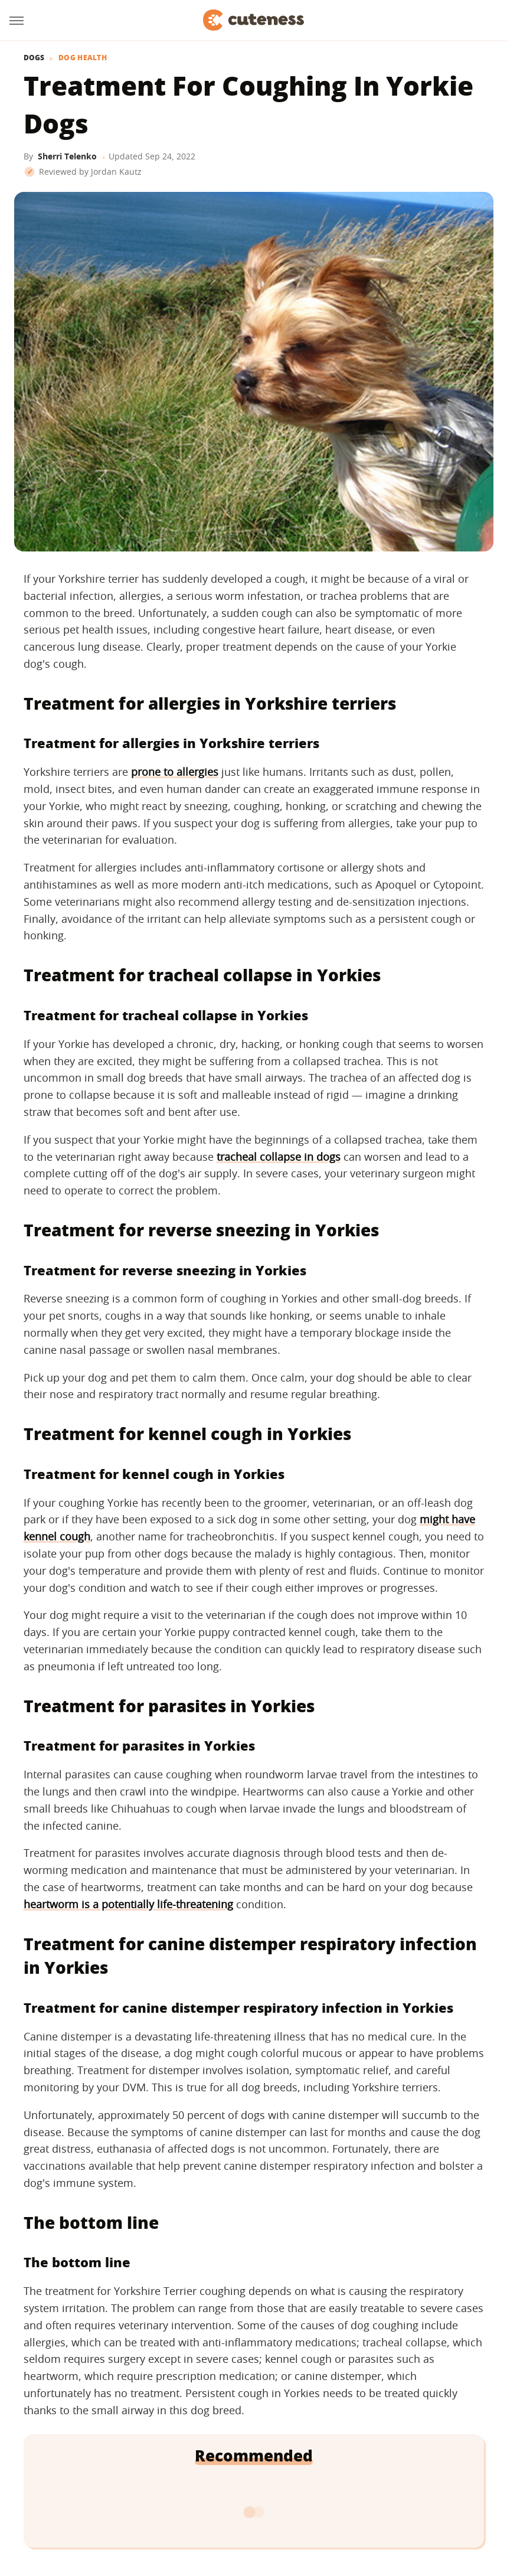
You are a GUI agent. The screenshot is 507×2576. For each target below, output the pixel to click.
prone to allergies (174, 772)
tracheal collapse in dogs (279, 1157)
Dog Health (82, 57)
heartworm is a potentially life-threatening (128, 1904)
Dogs (34, 57)
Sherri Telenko (67, 156)
